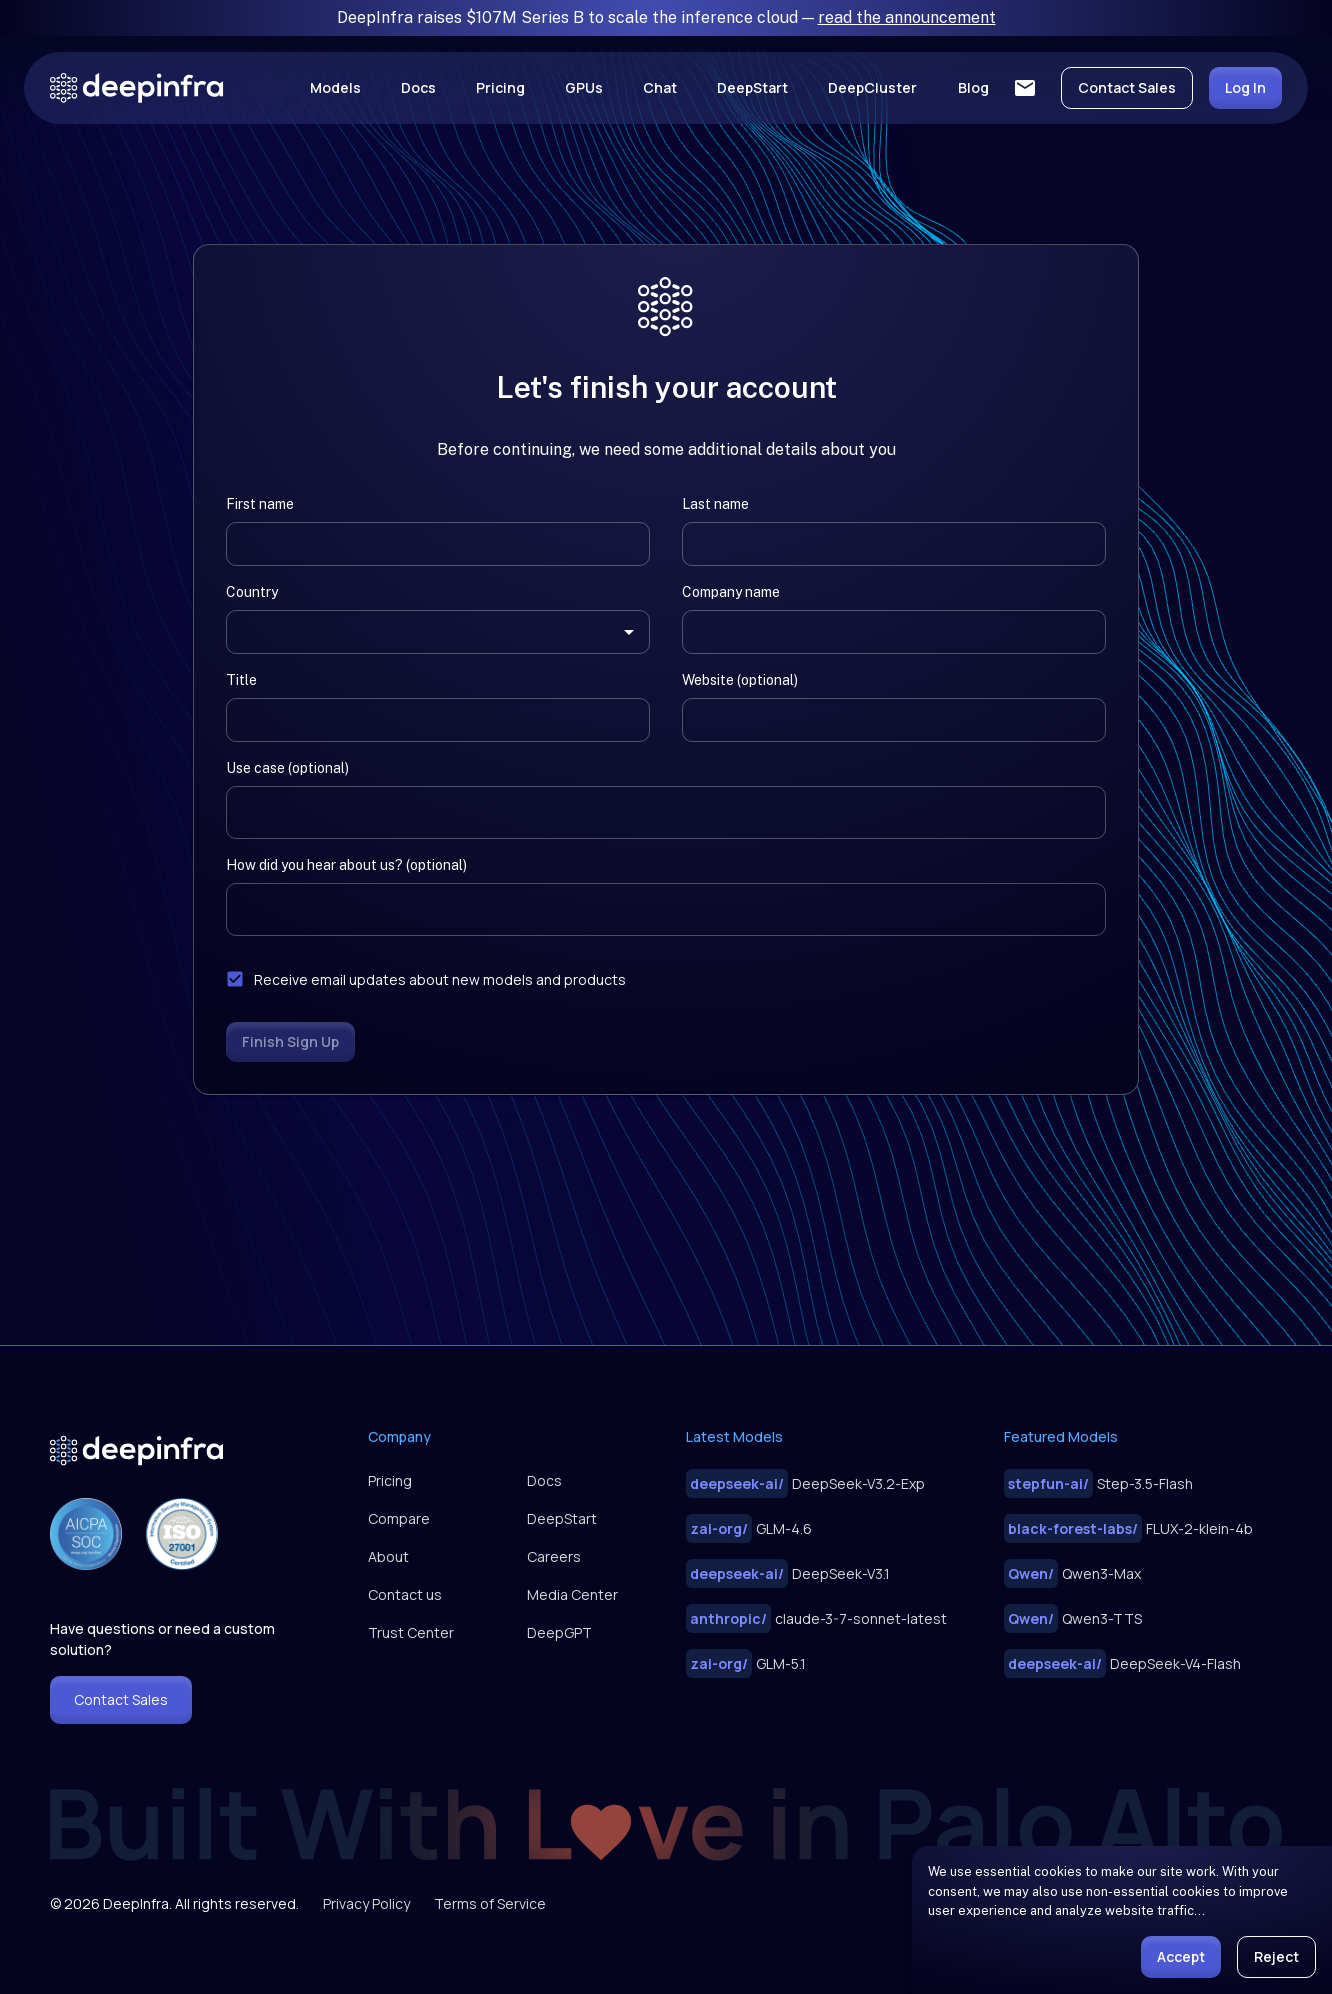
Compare (399, 1518)
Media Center (572, 1594)
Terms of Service (490, 1903)
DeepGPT (559, 1632)
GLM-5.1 (746, 1663)
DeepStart (752, 87)
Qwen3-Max (1072, 1573)
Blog (973, 87)
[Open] (629, 632)
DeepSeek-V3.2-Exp (805, 1483)
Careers (554, 1556)
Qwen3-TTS (1073, 1618)
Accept (1181, 1956)
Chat (660, 87)
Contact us (405, 1594)
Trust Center (411, 1632)
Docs (418, 87)
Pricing (500, 87)
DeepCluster (872, 87)
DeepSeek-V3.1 (788, 1573)
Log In (1245, 87)
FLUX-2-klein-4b (1128, 1528)
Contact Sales (1127, 87)
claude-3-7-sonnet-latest (816, 1618)
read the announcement (907, 17)
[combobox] (423, 632)
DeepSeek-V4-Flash (1122, 1663)
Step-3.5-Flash (1098, 1483)
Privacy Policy (366, 1903)
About (388, 1556)
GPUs (584, 87)
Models (335, 87)
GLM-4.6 (749, 1528)
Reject (1276, 1956)
